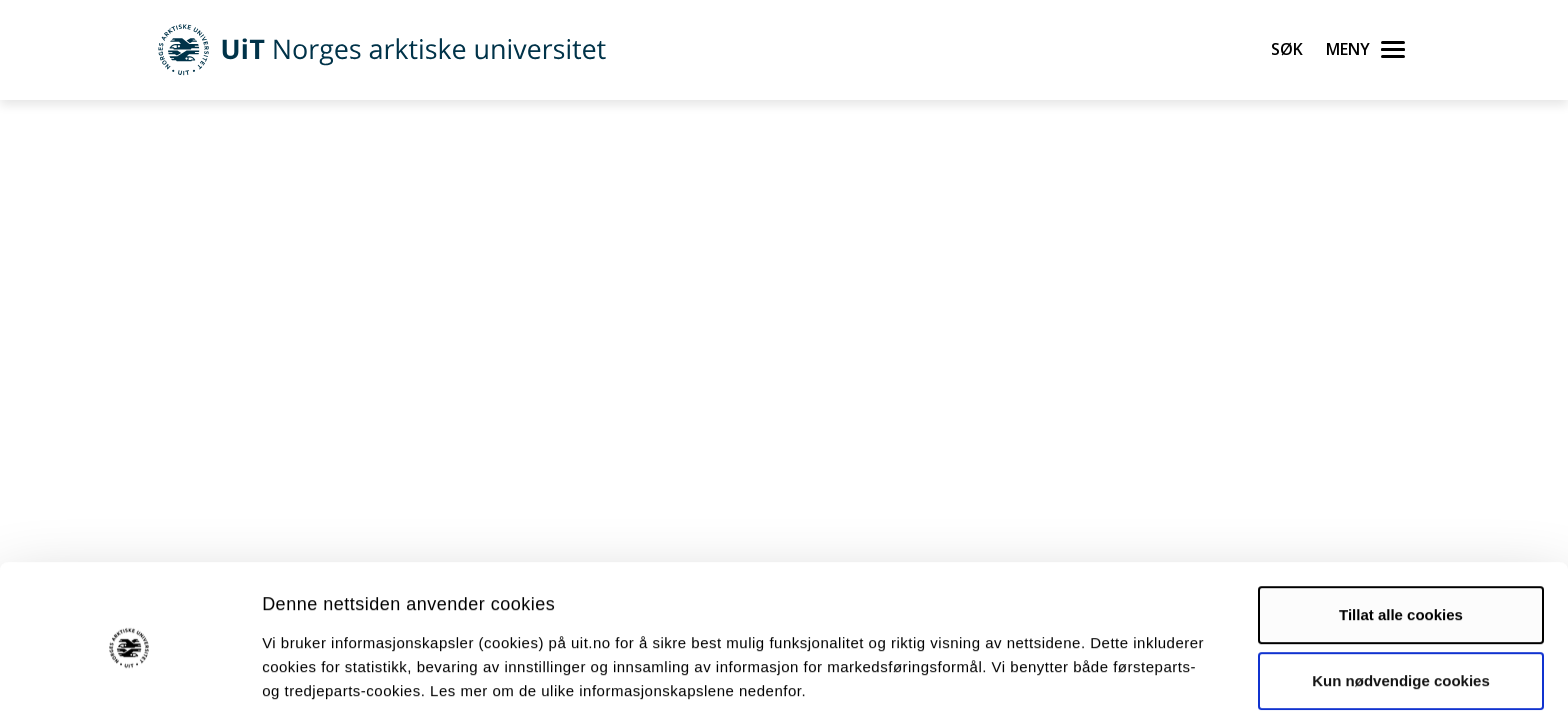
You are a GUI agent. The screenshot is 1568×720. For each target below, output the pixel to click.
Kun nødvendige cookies (1401, 605)
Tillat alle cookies (1401, 540)
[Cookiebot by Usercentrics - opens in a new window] (129, 681)
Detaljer (1065, 680)
